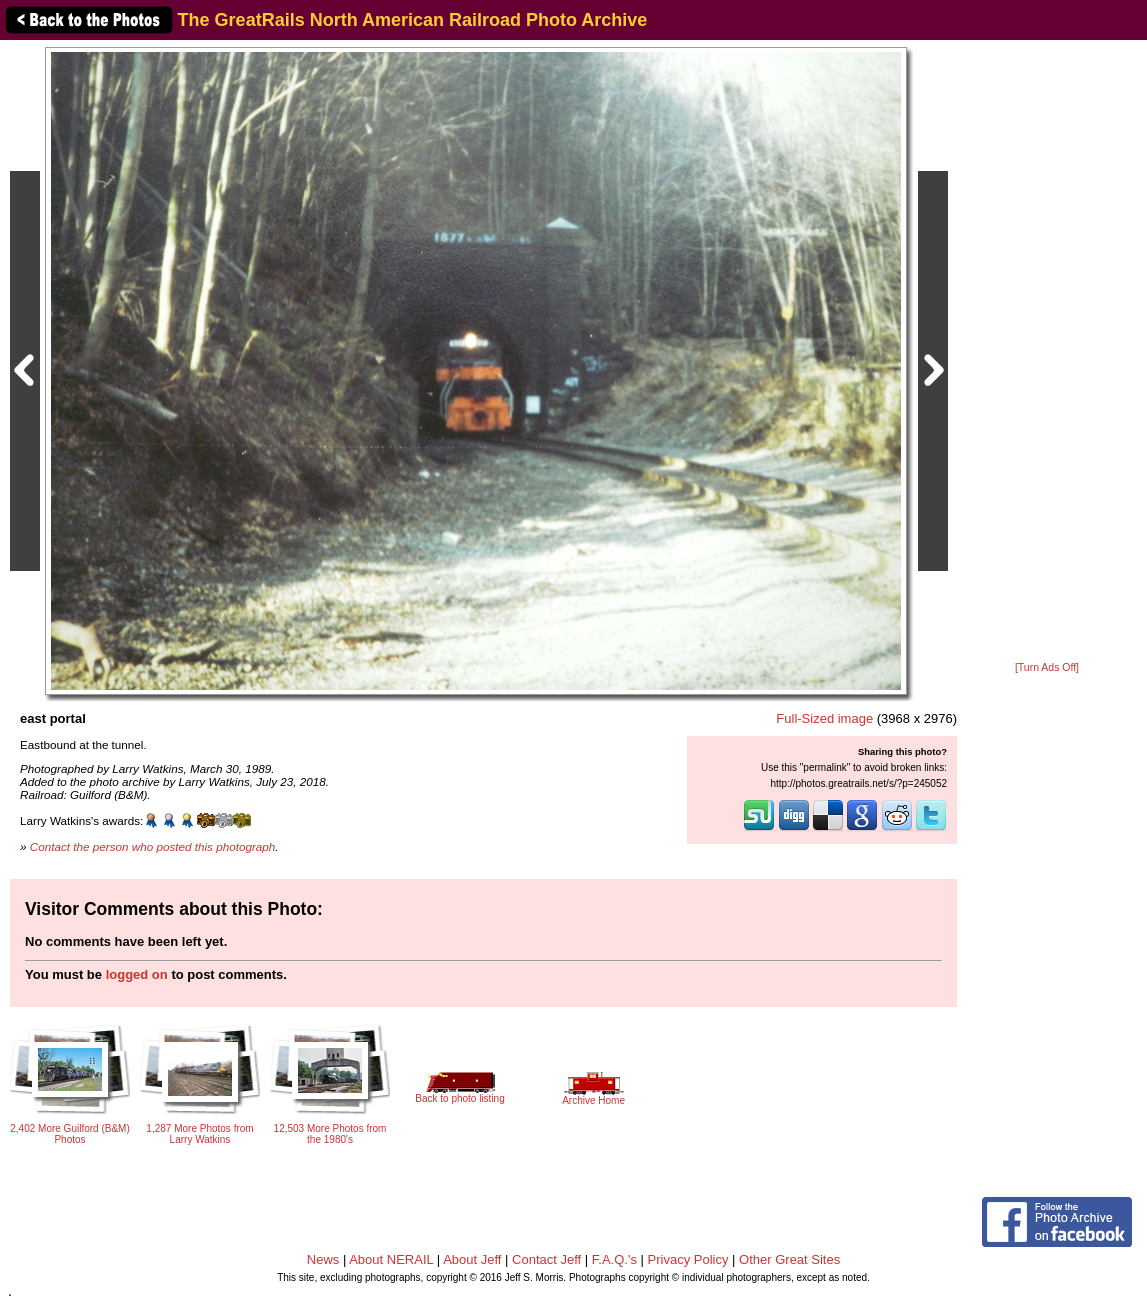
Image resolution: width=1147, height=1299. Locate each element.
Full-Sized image (824, 718)
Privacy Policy (688, 1259)
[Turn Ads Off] (1047, 667)
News (323, 1259)
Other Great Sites (789, 1259)
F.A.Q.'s (614, 1259)
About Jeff (472, 1259)
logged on (137, 974)
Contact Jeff (546, 1259)
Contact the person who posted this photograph (153, 846)
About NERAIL (391, 1259)
